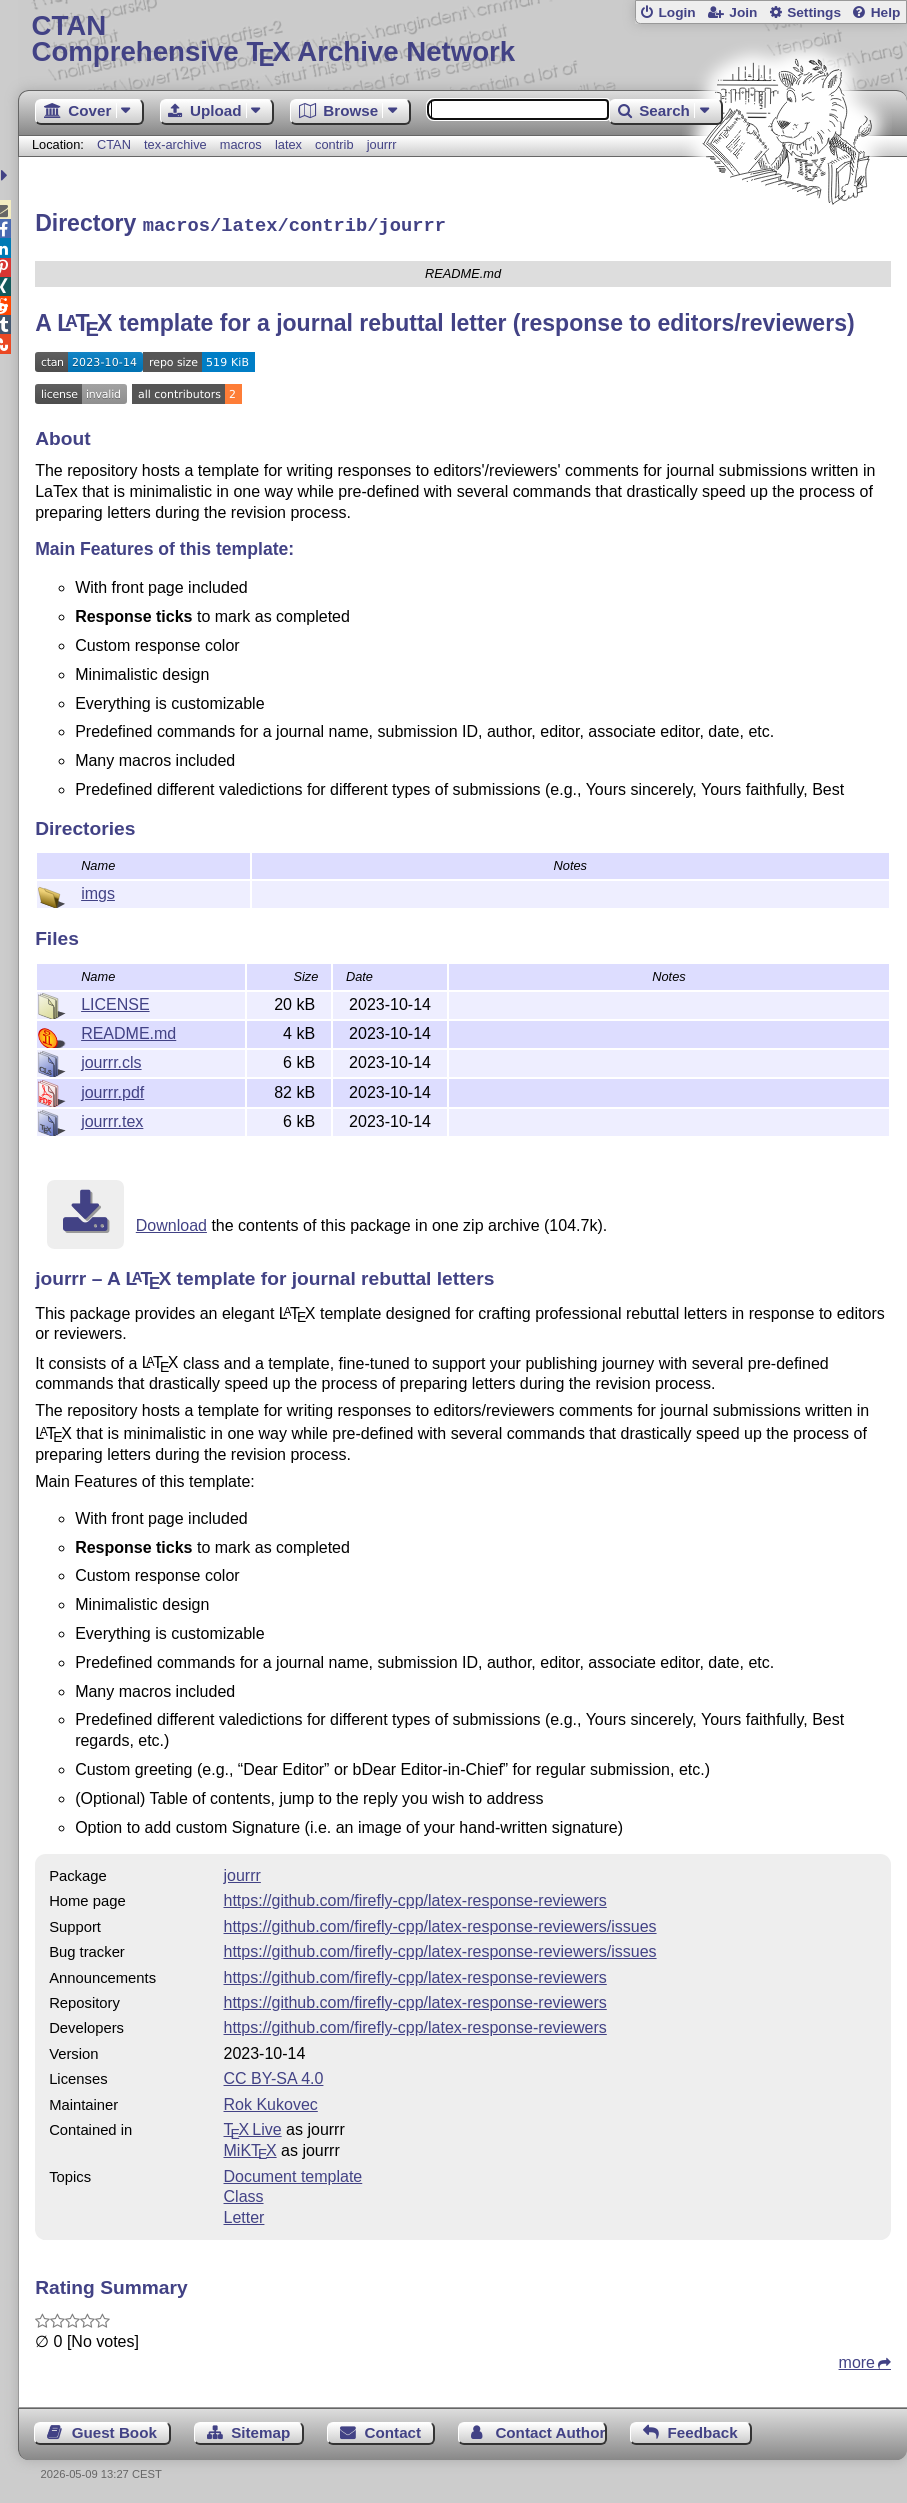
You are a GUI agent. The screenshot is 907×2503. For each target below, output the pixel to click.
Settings (814, 12)
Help (886, 12)
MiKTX (250, 2147)
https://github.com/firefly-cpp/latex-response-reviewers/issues (440, 1923)
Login (676, 12)
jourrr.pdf (112, 1089)
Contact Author (550, 2429)
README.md (128, 1030)
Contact (393, 2429)
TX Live (253, 2126)
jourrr (382, 144)
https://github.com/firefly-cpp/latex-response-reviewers (415, 1897)
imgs (98, 890)
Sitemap (260, 2429)
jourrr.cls (111, 1059)
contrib (334, 144)
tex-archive (175, 144)
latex (288, 144)
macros (241, 144)
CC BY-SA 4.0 (274, 2075)
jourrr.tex (112, 1118)
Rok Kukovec (271, 2101)
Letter (244, 2214)
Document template (293, 2173)
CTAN (114, 144)
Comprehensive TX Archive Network (462, 39)
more (857, 2359)
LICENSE (115, 1001)
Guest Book (114, 2429)
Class (244, 2193)
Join (743, 12)
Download (171, 1222)
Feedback (703, 2429)
